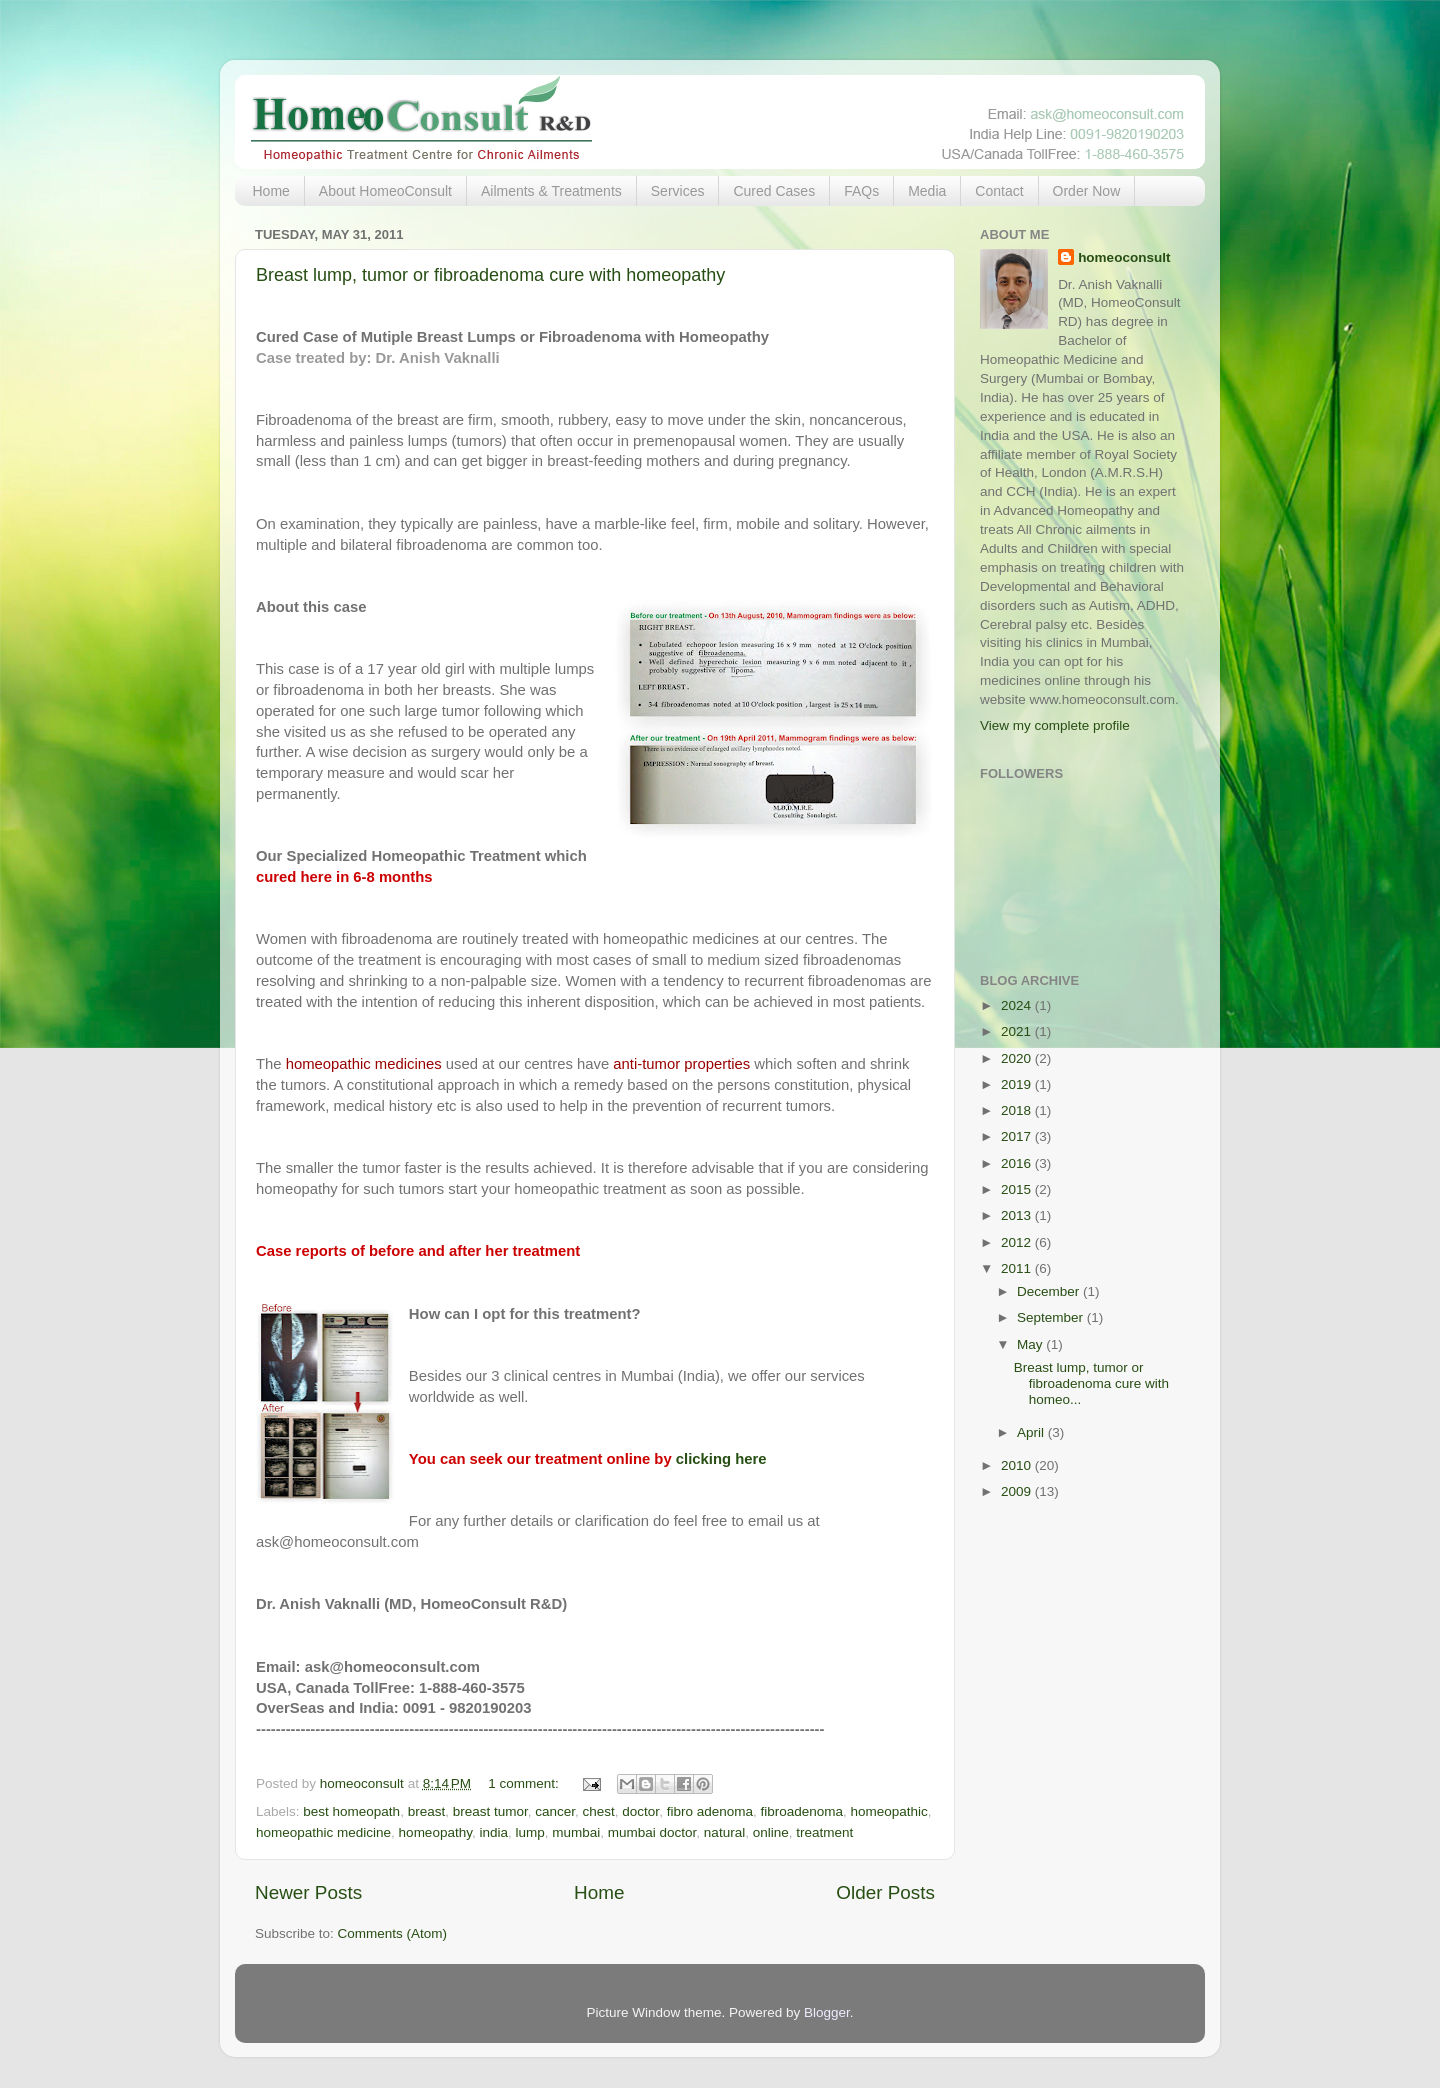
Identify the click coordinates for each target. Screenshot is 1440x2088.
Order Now (1087, 191)
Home (271, 191)
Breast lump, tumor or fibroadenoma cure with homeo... (1091, 1383)
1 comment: (525, 1783)
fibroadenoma (801, 1811)
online (771, 1832)
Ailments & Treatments (551, 191)
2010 (1018, 1465)
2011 (1018, 1268)
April (1032, 1432)
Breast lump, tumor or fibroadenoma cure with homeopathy (490, 275)
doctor (640, 1811)
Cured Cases (774, 191)
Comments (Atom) (393, 1933)
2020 (1018, 1058)
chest (599, 1811)
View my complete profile (1055, 725)
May (1031, 1344)
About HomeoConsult (385, 191)
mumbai (576, 1832)
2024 (1018, 1005)
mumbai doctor (652, 1832)
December (1050, 1291)
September (1052, 1317)
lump (529, 1832)
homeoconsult (1124, 257)
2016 (1018, 1163)
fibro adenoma (710, 1811)
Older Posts (885, 1892)
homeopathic (889, 1811)
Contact (999, 191)
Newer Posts (308, 1892)
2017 (1018, 1136)
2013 (1018, 1215)
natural (724, 1832)
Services (678, 191)
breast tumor (490, 1811)
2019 (1018, 1084)
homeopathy (435, 1832)
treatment (824, 1832)
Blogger (827, 2012)
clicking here (721, 1459)
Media (927, 191)
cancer (555, 1811)
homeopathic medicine (323, 1832)
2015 (1018, 1189)
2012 (1018, 1242)
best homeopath (351, 1811)
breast (427, 1811)
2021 (1018, 1031)
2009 (1018, 1491)
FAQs (861, 191)
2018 (1018, 1110)
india (493, 1832)
